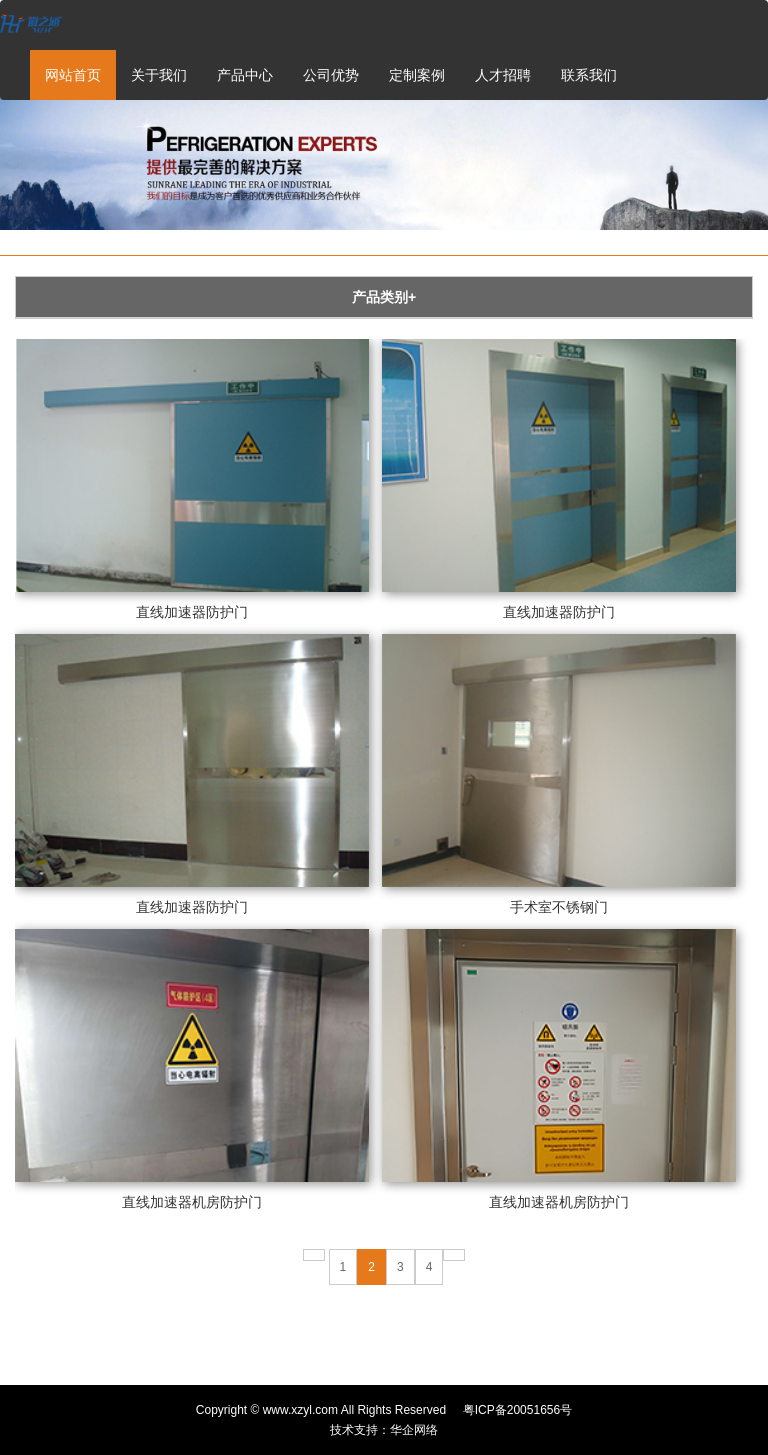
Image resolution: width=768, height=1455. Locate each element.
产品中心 (245, 75)
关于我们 (159, 75)
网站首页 (73, 75)
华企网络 (414, 1430)
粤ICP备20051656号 (517, 1410)
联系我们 (589, 75)
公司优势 (331, 75)
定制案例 (417, 75)
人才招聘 (503, 75)
